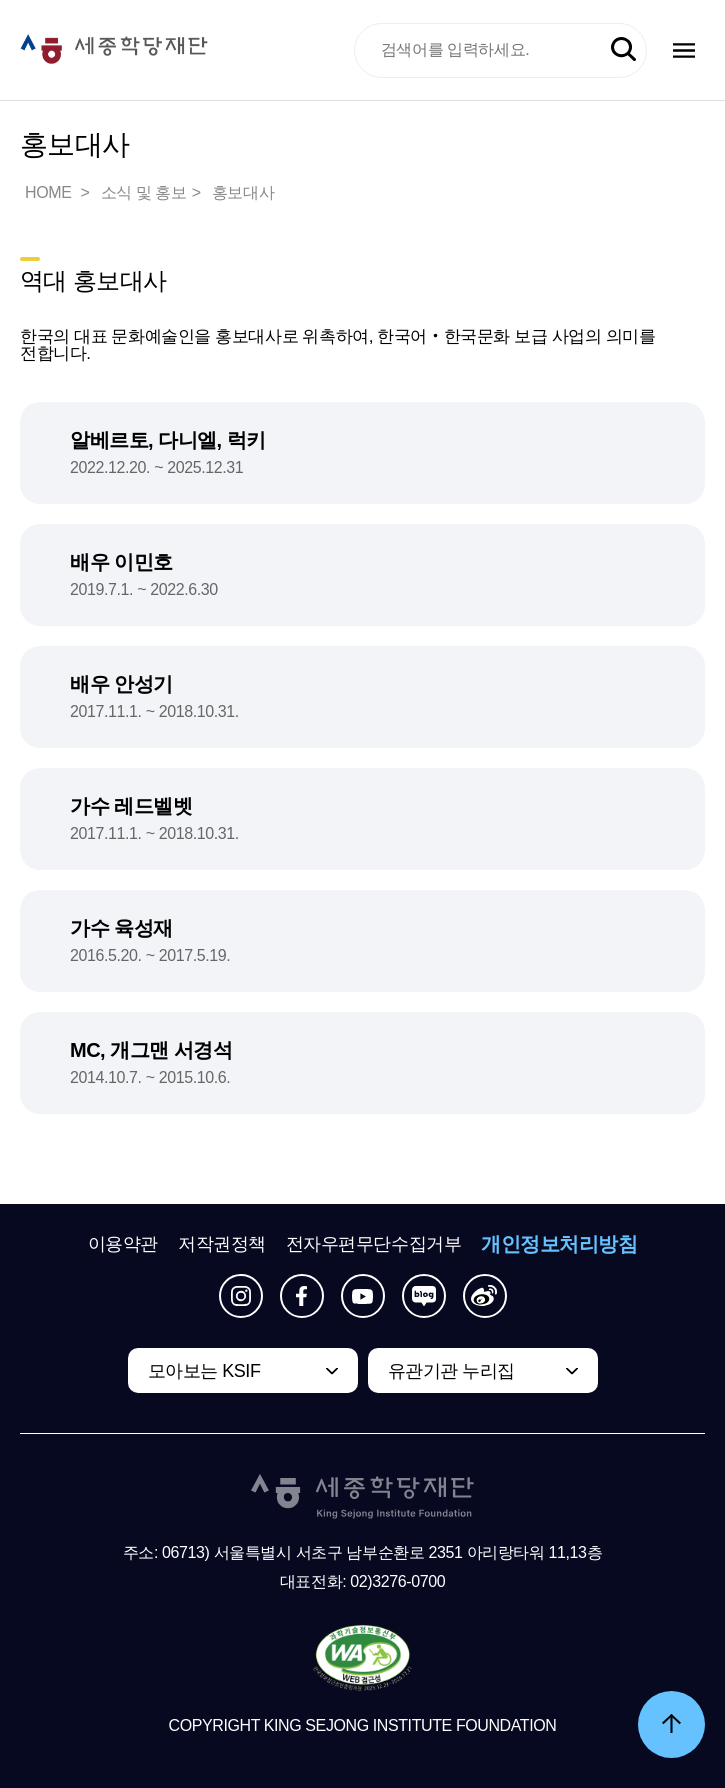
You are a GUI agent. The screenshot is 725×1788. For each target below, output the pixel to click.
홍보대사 (243, 192)
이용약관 (123, 1244)
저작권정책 (222, 1244)
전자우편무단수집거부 (374, 1244)
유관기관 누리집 (451, 1371)
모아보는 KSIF (204, 1371)
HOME (50, 192)
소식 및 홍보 (144, 192)
